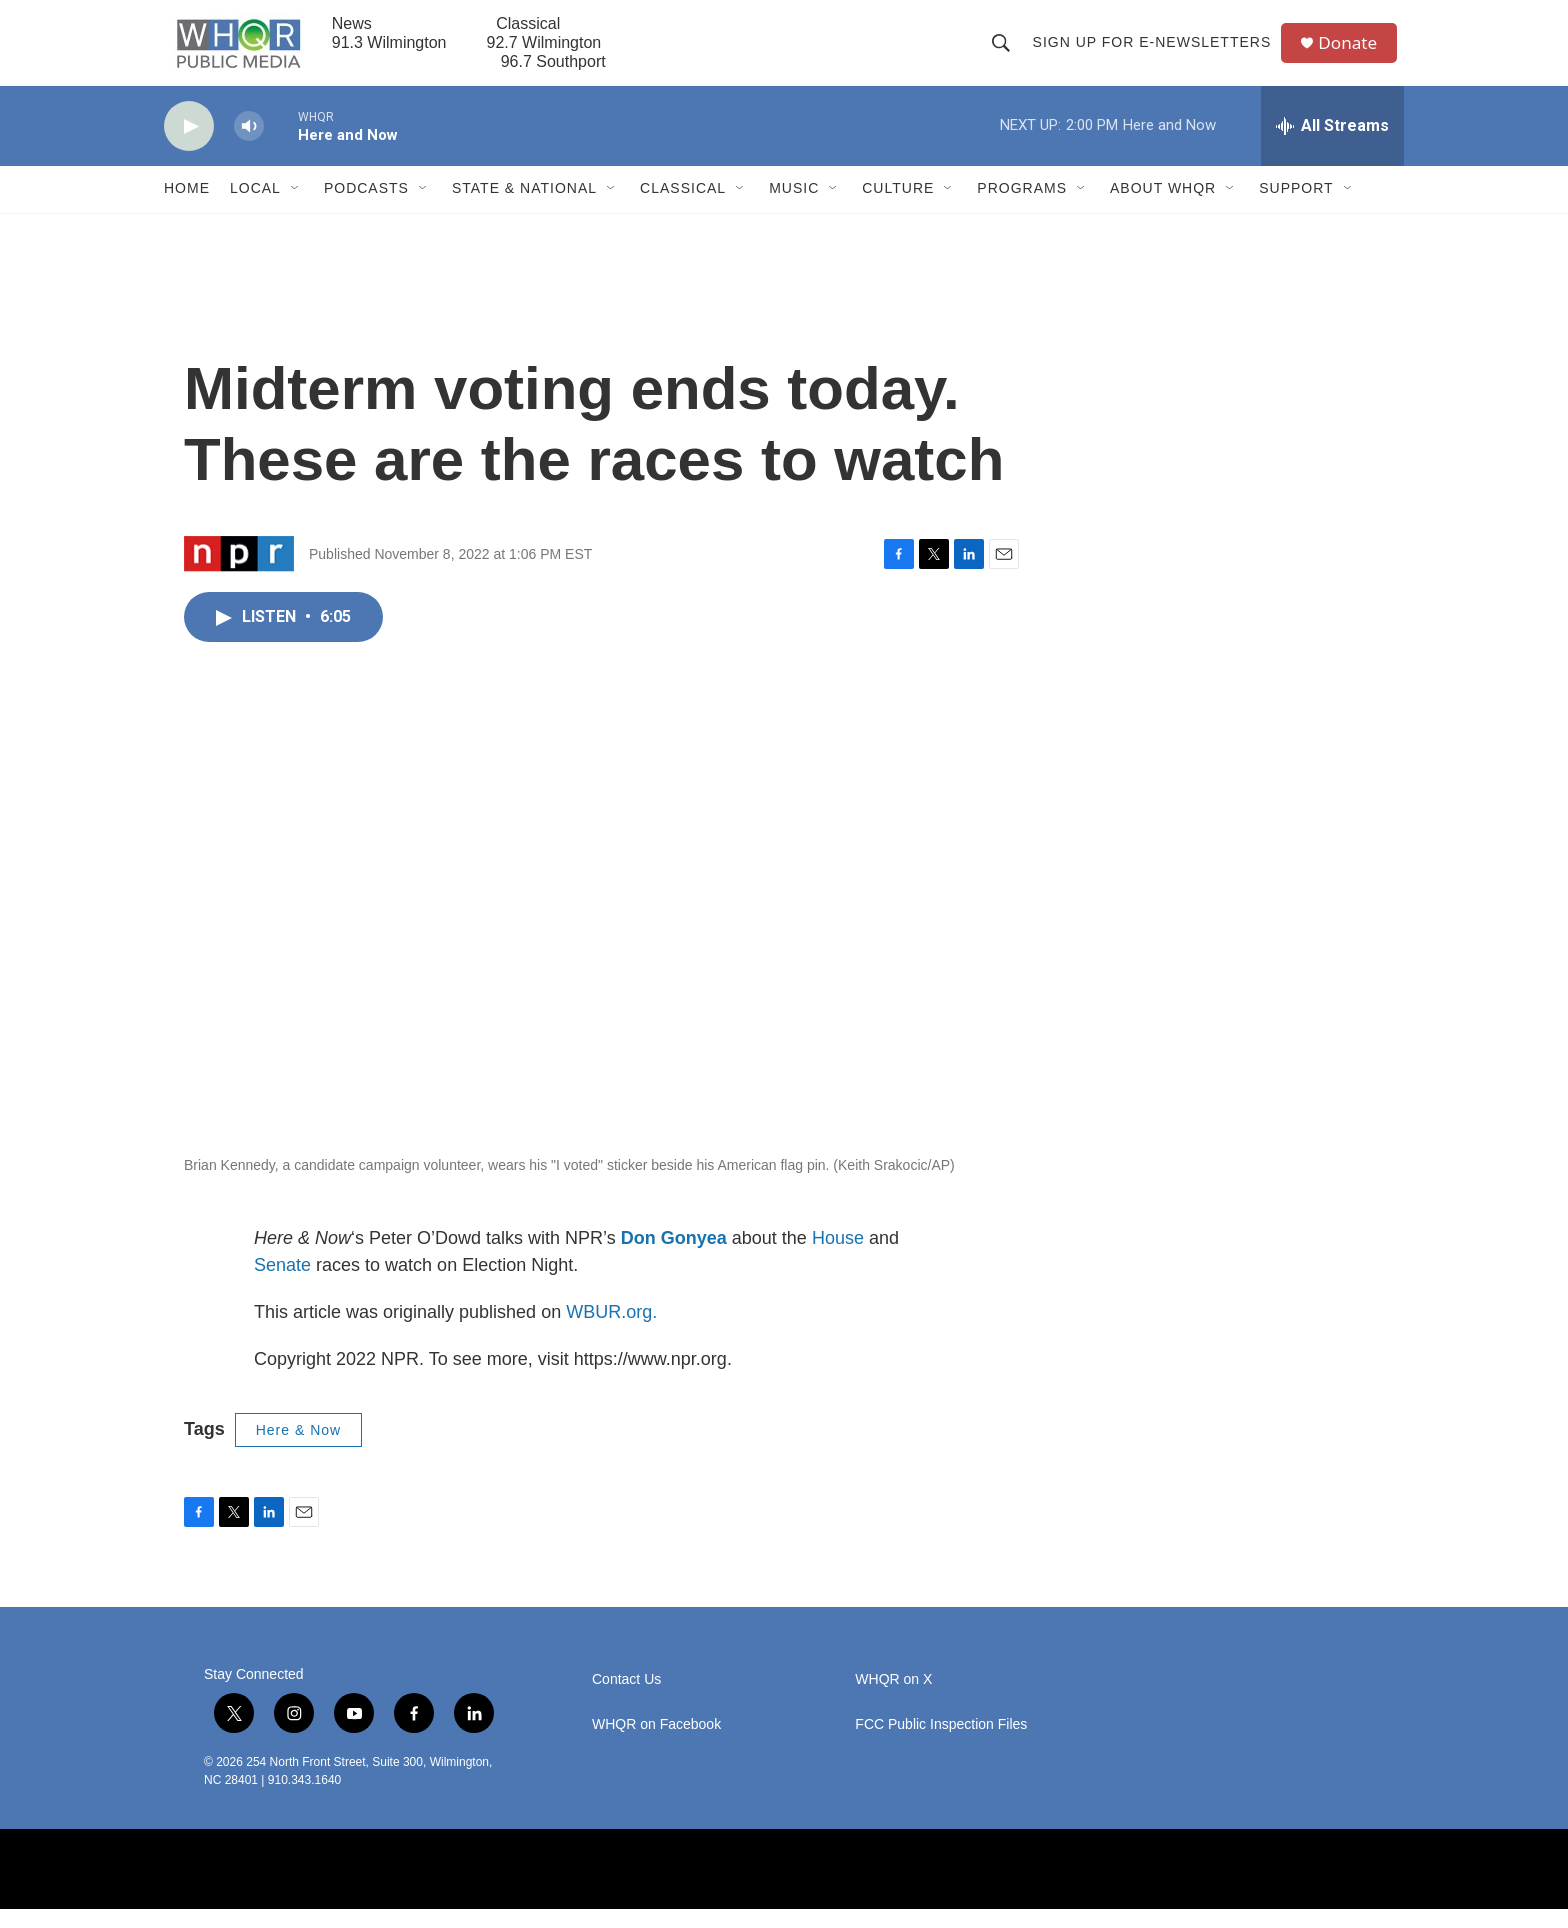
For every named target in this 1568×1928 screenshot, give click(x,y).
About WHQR (1163, 208)
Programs (1022, 208)
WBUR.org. (611, 1331)
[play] (189, 145)
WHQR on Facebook (656, 1743)
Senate (282, 1284)
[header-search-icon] (1004, 52)
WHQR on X (893, 1698)
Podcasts (366, 208)
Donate (1353, 52)
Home (187, 208)
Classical (683, 208)
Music (794, 208)
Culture (898, 208)
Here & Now (298, 1449)
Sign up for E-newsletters (1155, 52)
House (838, 1257)
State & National (524, 208)
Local (255, 208)
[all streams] (1332, 145)
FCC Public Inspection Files (941, 1743)
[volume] (249, 145)
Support (1296, 208)
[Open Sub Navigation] (296, 208)
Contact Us (626, 1698)
